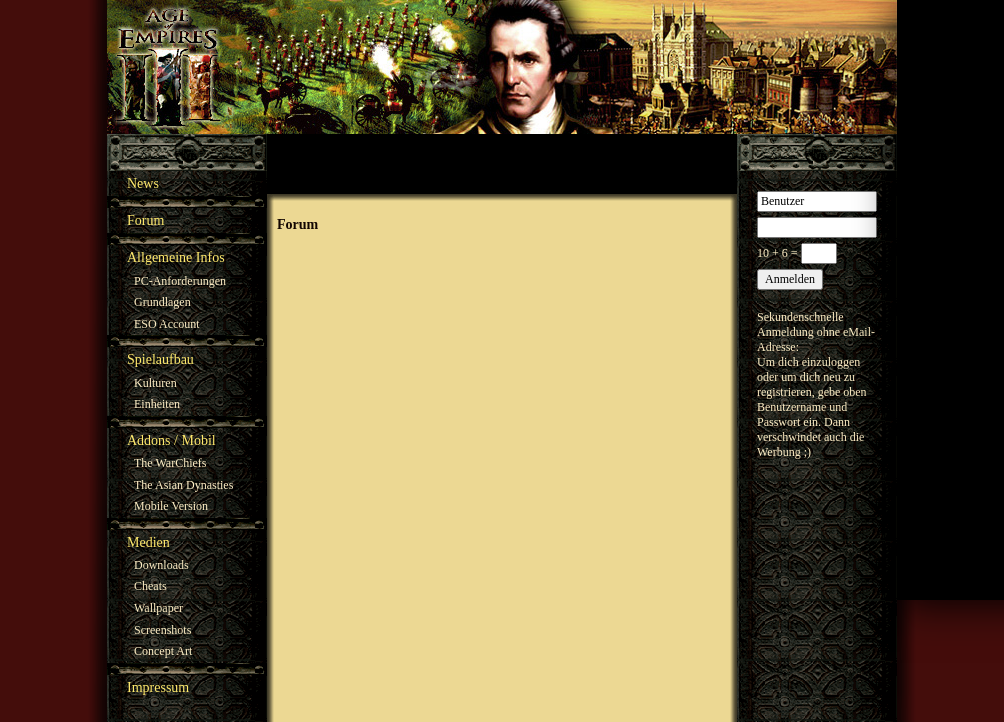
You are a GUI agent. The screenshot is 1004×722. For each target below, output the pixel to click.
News (143, 183)
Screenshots (162, 630)
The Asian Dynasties (183, 485)
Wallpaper (158, 608)
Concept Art (163, 651)
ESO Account (167, 324)
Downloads (161, 565)
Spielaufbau (160, 359)
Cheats (150, 586)
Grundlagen (162, 302)
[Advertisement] (502, 164)
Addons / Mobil (171, 440)
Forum (145, 220)
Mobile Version (171, 506)
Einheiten (157, 404)
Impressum (158, 687)
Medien (148, 542)
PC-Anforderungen (180, 281)
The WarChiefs (170, 463)
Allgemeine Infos (176, 257)
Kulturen (155, 383)
